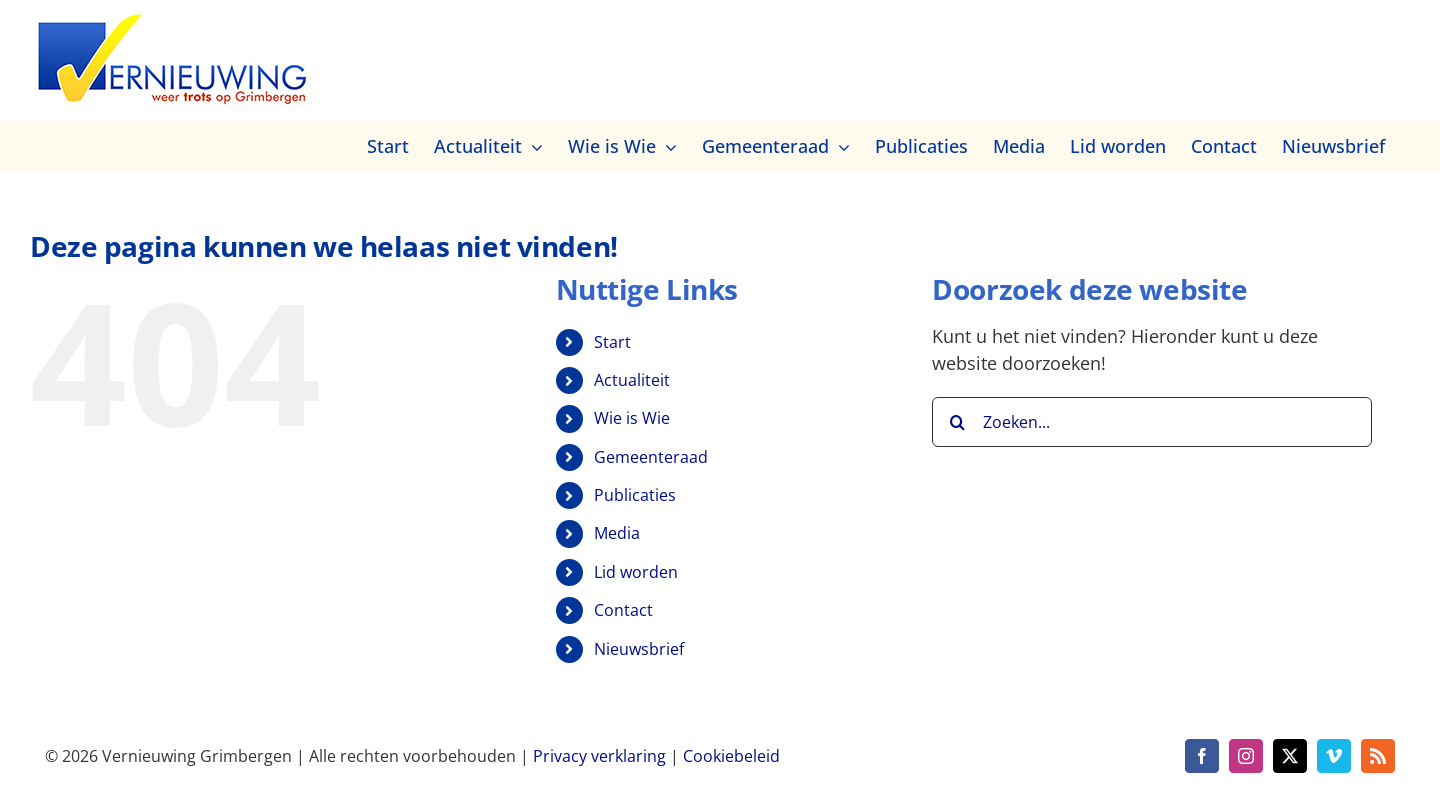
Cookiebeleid (731, 756)
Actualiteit (632, 380)
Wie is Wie (632, 418)
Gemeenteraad (651, 457)
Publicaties (635, 495)
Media (617, 533)
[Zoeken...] (1152, 422)
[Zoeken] (957, 422)
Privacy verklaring (599, 756)
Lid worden (636, 572)
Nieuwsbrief (639, 649)
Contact (623, 610)
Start (612, 342)
